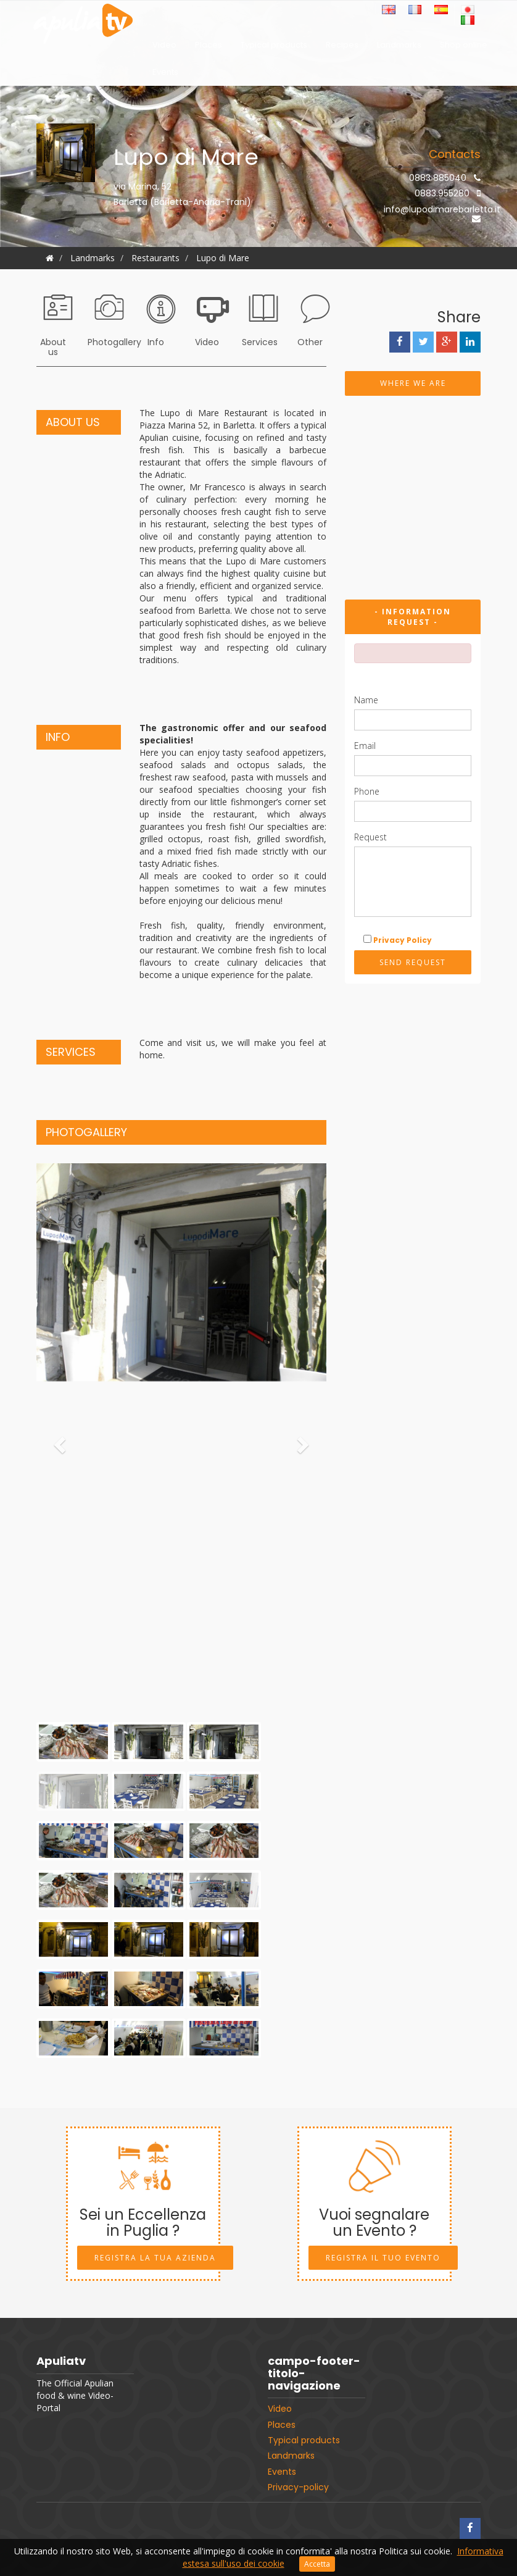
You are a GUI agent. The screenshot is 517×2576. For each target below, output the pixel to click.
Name (366, 700)
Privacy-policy (298, 2487)
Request (370, 837)
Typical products (274, 48)
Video (164, 48)
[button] (58, 1441)
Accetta (317, 2564)
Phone (366, 791)
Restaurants (155, 258)
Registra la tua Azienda (155, 2257)
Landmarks (399, 48)
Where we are (413, 383)
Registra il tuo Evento (383, 2257)
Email (365, 745)
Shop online (463, 48)
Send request (412, 962)
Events (165, 75)
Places (208, 48)
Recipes (342, 48)
